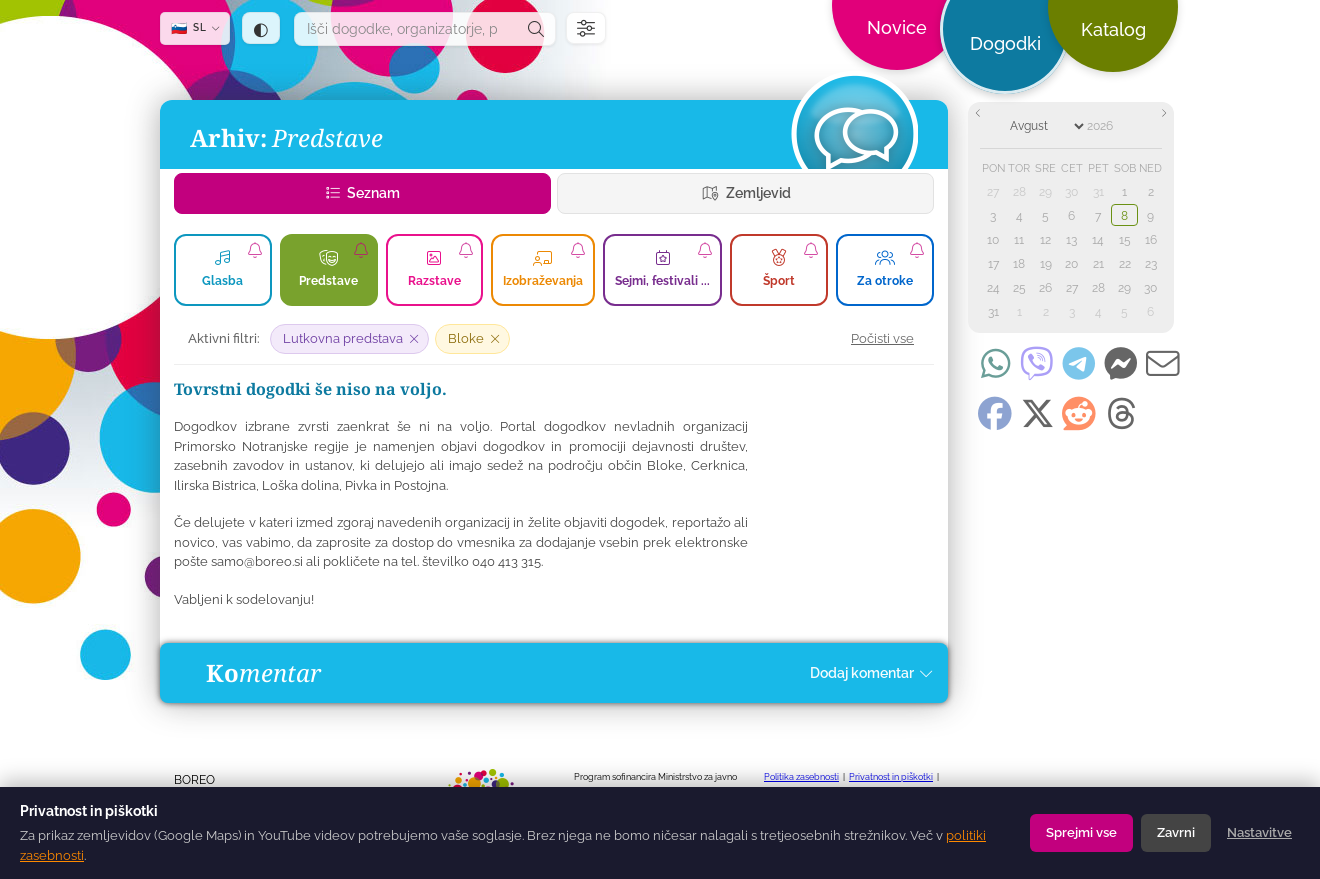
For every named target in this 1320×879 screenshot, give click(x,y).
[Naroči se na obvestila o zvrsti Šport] (811, 250)
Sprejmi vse (1081, 832)
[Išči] (536, 29)
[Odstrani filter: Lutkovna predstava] (349, 339)
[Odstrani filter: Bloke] (472, 339)
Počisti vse (882, 338)
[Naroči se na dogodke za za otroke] (917, 250)
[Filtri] (586, 28)
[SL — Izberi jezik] (195, 28)
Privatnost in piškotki (891, 777)
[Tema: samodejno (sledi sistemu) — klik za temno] (261, 28)
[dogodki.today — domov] (489, 50)
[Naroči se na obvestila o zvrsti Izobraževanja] (578, 250)
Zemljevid (746, 193)
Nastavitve (1259, 832)
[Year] (1112, 126)
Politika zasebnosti (801, 777)
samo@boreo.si (257, 561)
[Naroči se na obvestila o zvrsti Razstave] (466, 250)
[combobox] (406, 29)
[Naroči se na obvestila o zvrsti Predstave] (361, 250)
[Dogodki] (854, 134)
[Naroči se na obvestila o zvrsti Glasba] (255, 250)
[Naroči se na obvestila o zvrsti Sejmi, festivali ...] (705, 250)
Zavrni (1176, 832)
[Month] (1046, 126)
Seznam (363, 193)
